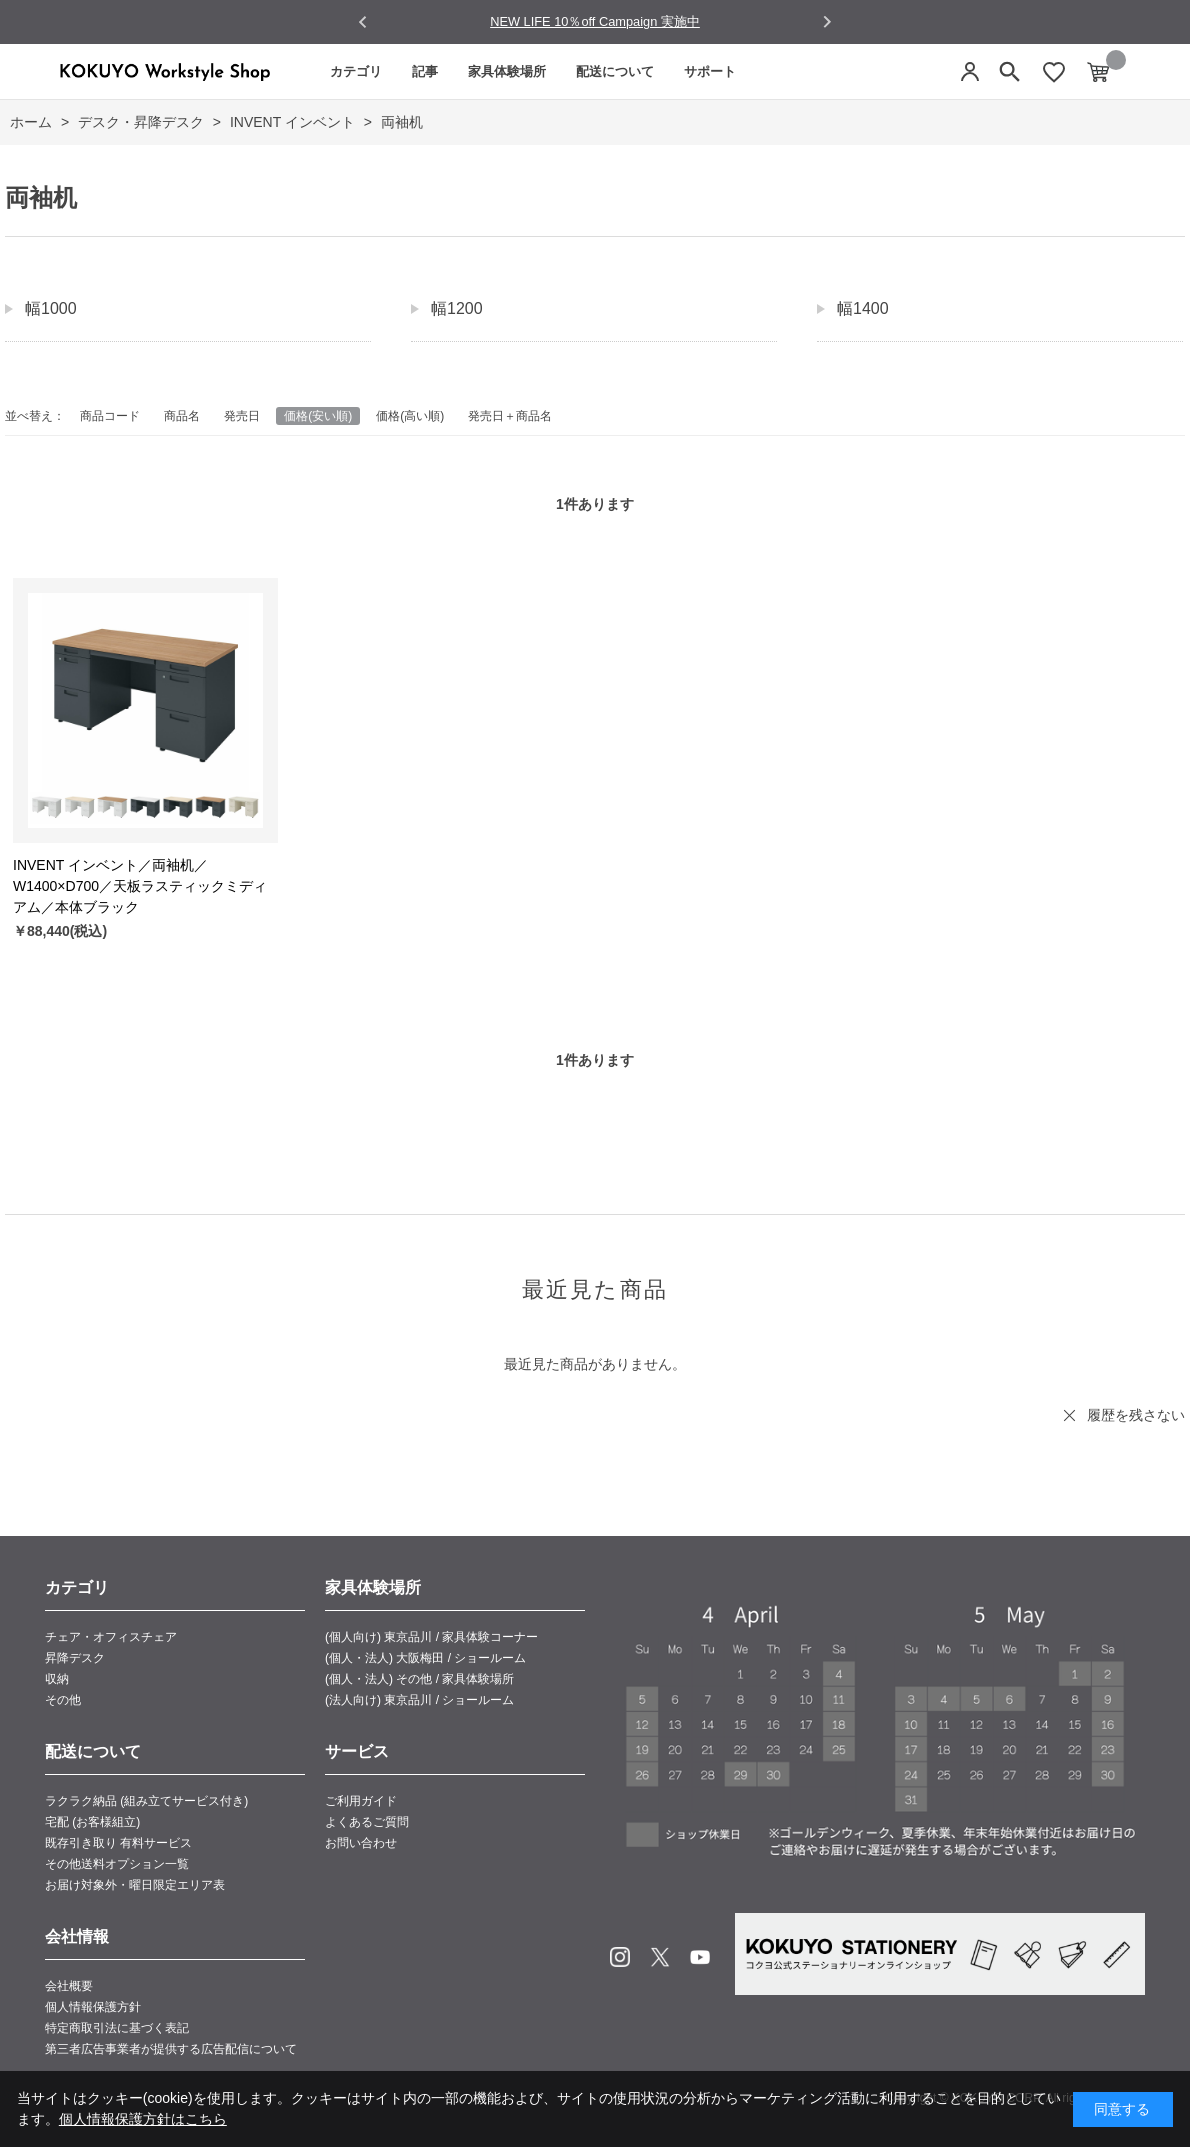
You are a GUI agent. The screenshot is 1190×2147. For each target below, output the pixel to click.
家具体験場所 (507, 71)
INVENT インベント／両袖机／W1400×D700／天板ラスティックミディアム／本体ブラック (140, 886)
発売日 (242, 416)
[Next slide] (826, 21)
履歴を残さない (1136, 1415)
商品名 (182, 416)
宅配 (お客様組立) (92, 1822)
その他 (63, 1700)
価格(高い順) (410, 416)
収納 (57, 1679)
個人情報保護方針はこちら (143, 2119)
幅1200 (457, 308)
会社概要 (69, 1986)
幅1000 (51, 308)
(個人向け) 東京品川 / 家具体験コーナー (431, 1637)
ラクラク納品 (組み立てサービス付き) (146, 1801)
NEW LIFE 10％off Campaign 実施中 (595, 21)
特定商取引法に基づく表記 (117, 2028)
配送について (615, 71)
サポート (710, 71)
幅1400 (863, 308)
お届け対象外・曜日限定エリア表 (135, 1885)
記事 (425, 71)
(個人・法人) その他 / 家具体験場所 (419, 1679)
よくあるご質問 (367, 1822)
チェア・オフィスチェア (111, 1637)
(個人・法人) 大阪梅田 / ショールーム (425, 1658)
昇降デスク (75, 1658)
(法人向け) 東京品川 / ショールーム (419, 1700)
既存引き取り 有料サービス (118, 1843)
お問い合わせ (361, 1843)
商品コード (110, 416)
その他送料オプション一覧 (117, 1864)
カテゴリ (356, 71)
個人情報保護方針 (93, 2007)
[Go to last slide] (363, 22)
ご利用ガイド (361, 1801)
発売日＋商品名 (510, 416)
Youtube (700, 1957)
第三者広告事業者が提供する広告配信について (171, 2049)
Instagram (620, 1957)
